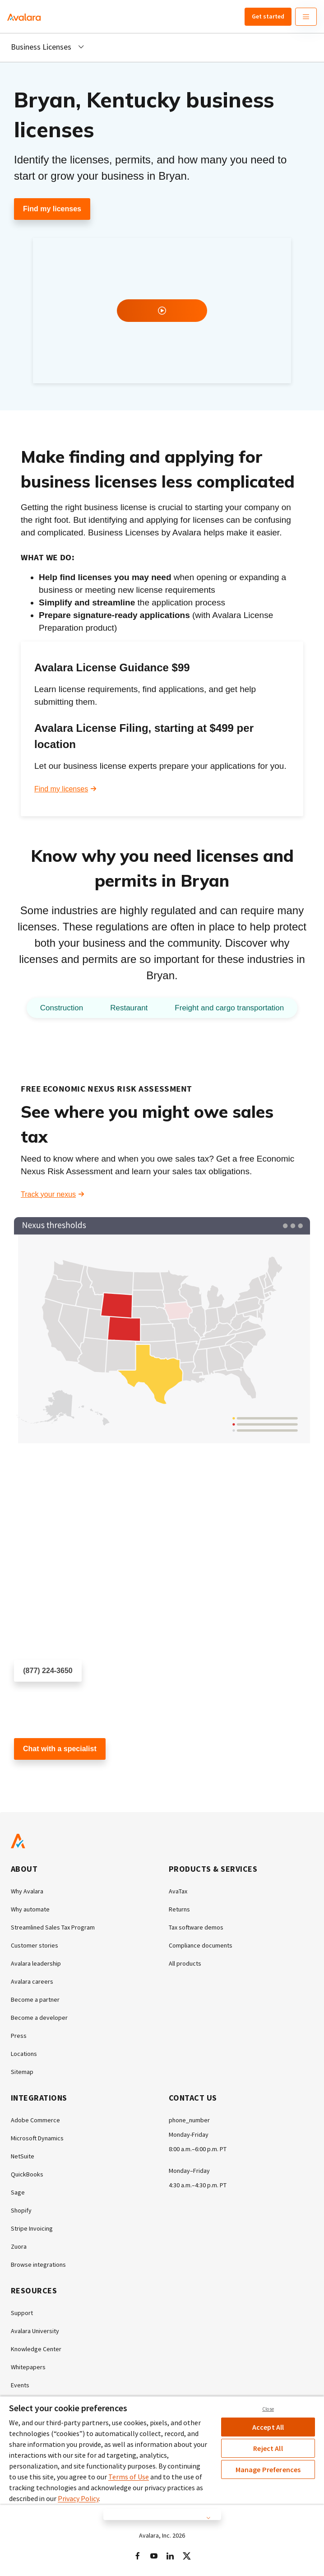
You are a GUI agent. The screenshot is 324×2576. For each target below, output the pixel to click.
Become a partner (35, 1999)
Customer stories (34, 1945)
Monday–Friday (189, 2171)
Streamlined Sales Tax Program (53, 1927)
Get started (268, 16)
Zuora (19, 2246)
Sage (18, 2192)
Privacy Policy (78, 2498)
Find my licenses (52, 209)
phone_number (189, 2120)
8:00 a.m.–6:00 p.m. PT (198, 2149)
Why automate (30, 1909)
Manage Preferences (268, 2469)
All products (185, 1963)
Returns (179, 1909)
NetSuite (22, 2156)
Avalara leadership (36, 1963)
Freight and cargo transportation (229, 1008)
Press (19, 2036)
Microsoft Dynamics (37, 2138)
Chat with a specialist (60, 1749)
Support (22, 2313)
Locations (24, 2054)
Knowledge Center (36, 2349)
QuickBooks (27, 2174)
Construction (61, 1008)
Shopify (21, 2210)
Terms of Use (128, 2476)
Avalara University (35, 2331)
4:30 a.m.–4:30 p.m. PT (198, 2185)
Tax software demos (196, 1927)
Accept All (268, 2427)
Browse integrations (38, 2264)
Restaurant (129, 1008)
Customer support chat (50, 1776)
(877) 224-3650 (47, 1670)
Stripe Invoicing (32, 2228)
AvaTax (178, 1891)
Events (20, 2385)
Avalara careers (32, 1981)
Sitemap (22, 2072)
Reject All (268, 2448)
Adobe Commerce (35, 2120)
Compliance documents (200, 1945)
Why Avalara (27, 1891)
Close (268, 2409)
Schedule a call (38, 1698)
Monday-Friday (188, 2134)
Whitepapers (28, 2367)
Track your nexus (48, 1194)
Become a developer (39, 2017)
